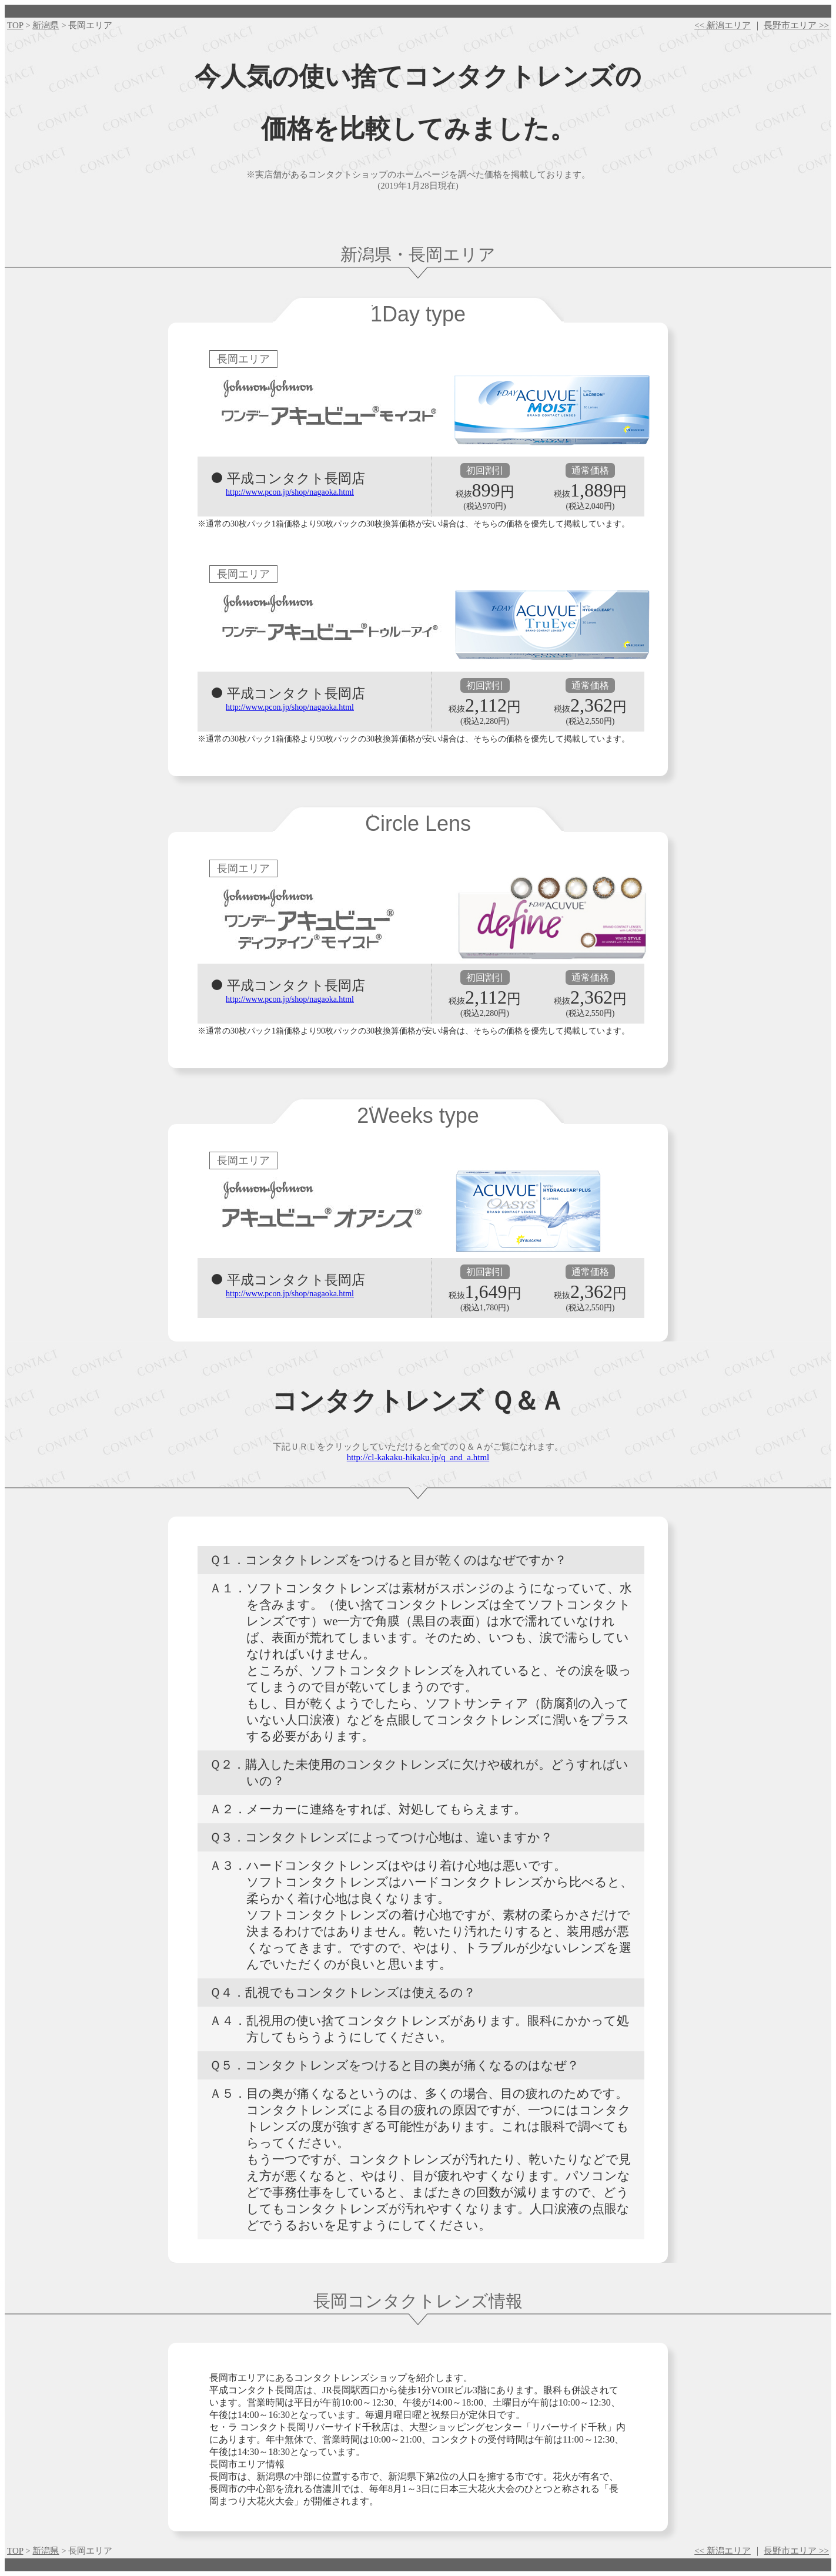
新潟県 (45, 25)
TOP (15, 25)
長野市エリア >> (796, 25)
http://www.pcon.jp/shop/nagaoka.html (290, 492)
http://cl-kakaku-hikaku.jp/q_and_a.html (418, 1457)
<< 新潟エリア (722, 25)
